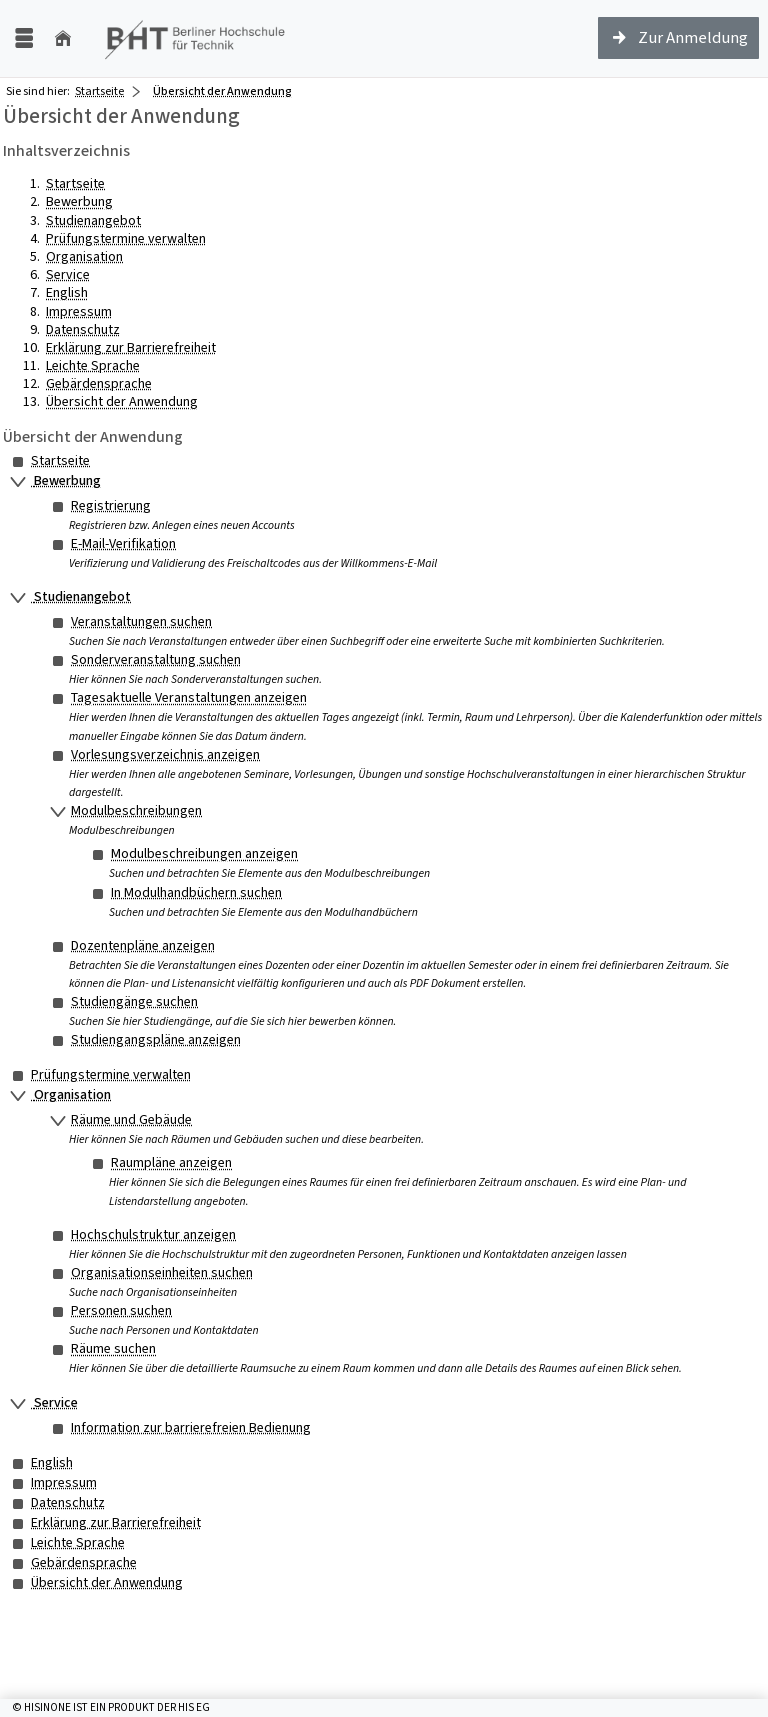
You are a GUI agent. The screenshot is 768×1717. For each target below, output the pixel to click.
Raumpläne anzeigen (171, 1162)
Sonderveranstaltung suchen (156, 659)
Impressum (79, 311)
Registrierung (111, 505)
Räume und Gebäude (131, 1119)
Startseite (99, 91)
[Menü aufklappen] (24, 38)
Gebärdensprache (99, 383)
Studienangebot (93, 220)
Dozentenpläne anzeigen (143, 945)
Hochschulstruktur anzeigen (153, 1234)
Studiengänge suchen (134, 1001)
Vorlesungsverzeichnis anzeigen (165, 754)
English (67, 292)
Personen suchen (121, 1310)
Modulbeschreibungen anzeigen (204, 853)
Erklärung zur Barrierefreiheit (131, 347)
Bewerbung (79, 201)
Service (68, 274)
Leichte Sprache (93, 365)
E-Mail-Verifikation (123, 543)
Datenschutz (83, 329)
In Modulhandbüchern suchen (196, 892)
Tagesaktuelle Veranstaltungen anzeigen (189, 697)
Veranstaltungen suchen (141, 621)
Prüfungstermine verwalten (126, 238)
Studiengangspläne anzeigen (156, 1039)
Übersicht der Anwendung (122, 401)
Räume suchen (113, 1348)
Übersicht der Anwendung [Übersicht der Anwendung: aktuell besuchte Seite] (222, 91)
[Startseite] (63, 38)
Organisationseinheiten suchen (162, 1272)
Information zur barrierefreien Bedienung (191, 1427)
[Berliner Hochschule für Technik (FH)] (196, 38)
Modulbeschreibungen (136, 810)
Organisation (84, 256)
